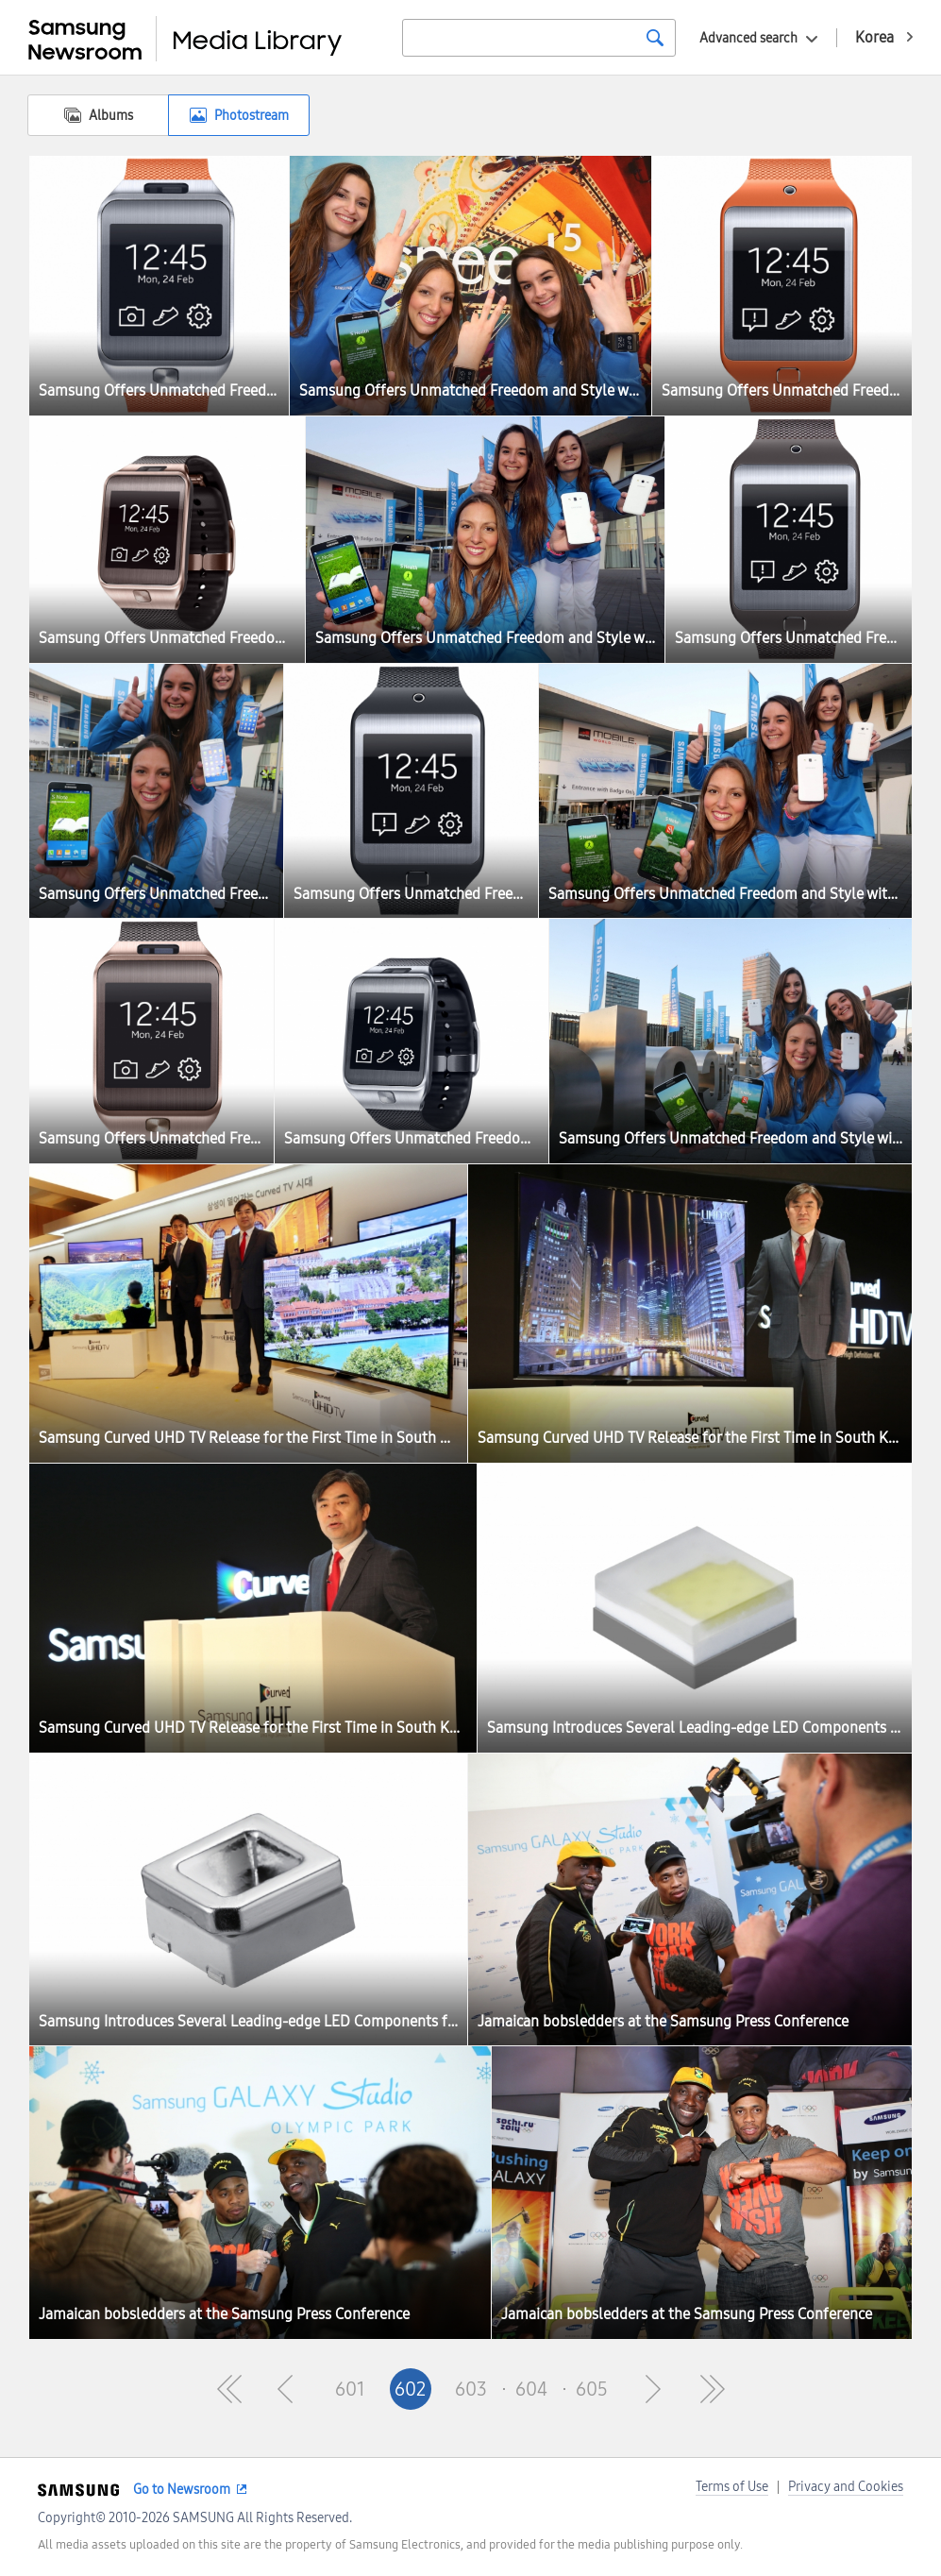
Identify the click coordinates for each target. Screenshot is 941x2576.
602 (410, 2389)
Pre (290, 2389)
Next (652, 2389)
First (229, 2389)
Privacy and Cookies (845, 2487)
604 (531, 2389)
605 (592, 2389)
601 (350, 2389)
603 (471, 2389)
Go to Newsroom (181, 2490)
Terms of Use (732, 2487)
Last (712, 2389)
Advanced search (748, 38)
